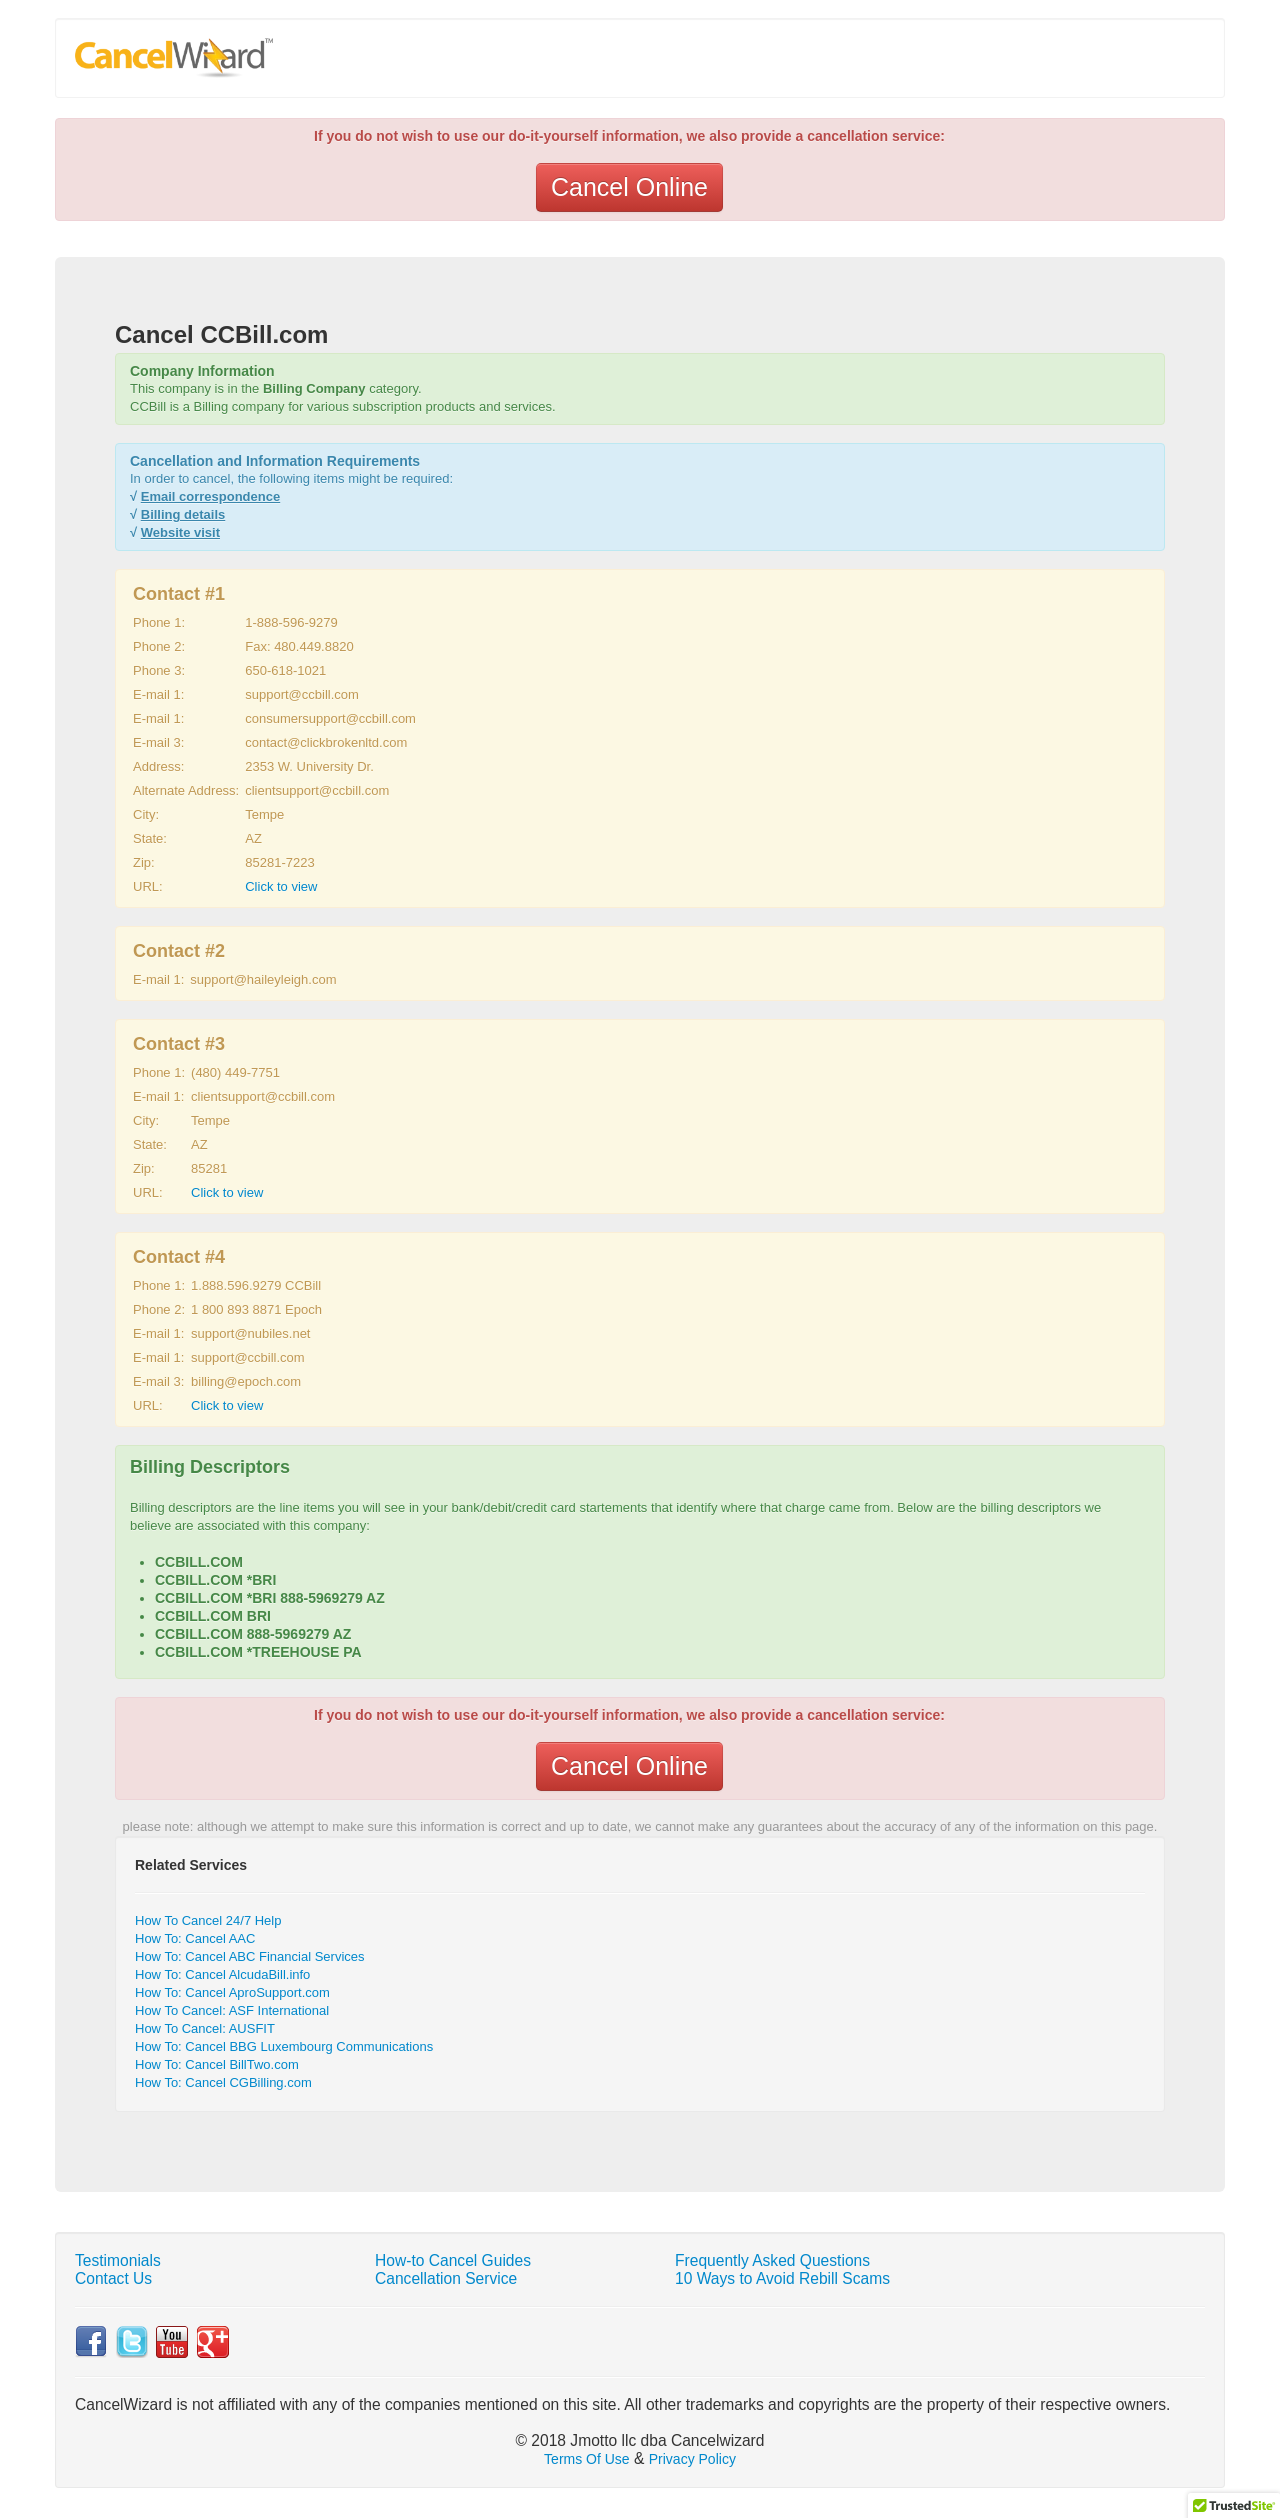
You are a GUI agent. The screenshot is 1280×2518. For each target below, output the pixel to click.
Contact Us (113, 2278)
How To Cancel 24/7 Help (208, 1920)
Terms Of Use (587, 2459)
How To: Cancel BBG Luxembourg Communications (284, 2046)
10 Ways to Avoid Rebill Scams (782, 2278)
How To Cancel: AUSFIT (205, 2028)
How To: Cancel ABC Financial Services (250, 1956)
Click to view (281, 886)
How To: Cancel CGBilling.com (223, 2082)
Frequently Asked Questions (772, 2260)
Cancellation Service (446, 2278)
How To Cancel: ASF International (232, 2010)
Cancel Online (629, 187)
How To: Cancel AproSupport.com (232, 1992)
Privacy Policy (692, 2459)
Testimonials (118, 2260)
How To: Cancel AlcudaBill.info (222, 1974)
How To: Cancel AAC (195, 1938)
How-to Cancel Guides (453, 2260)
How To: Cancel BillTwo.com (217, 2064)
